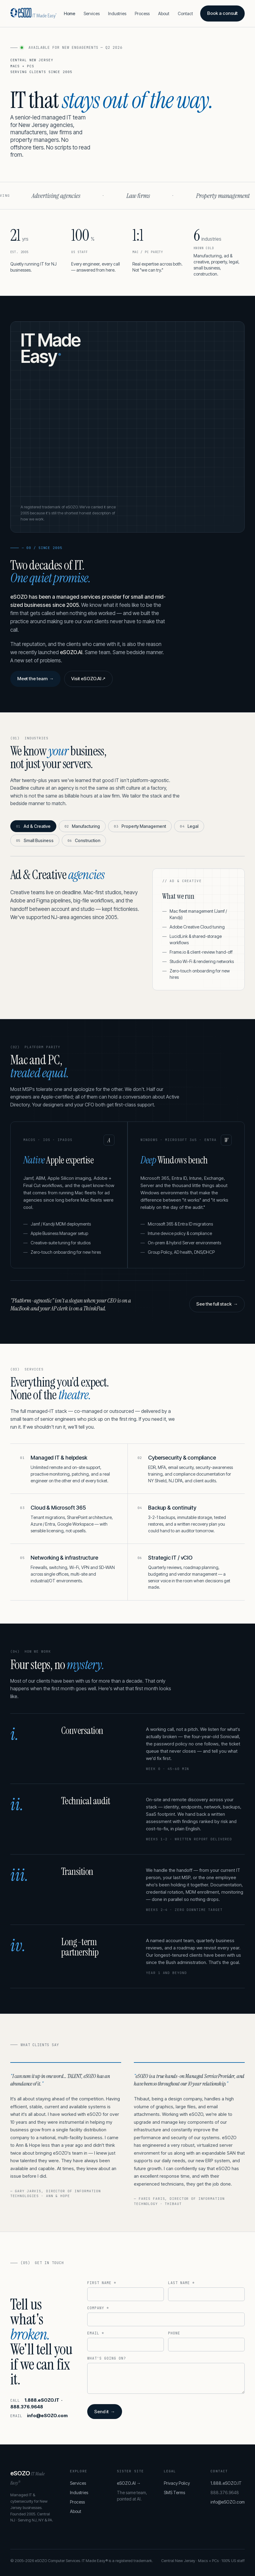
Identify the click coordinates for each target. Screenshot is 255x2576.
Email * (95, 2333)
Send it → (104, 2411)
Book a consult (222, 13)
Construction (84, 840)
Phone (174, 2333)
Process (142, 13)
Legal (189, 826)
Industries (117, 13)
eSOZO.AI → (129, 2483)
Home (69, 13)
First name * (101, 2282)
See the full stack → (217, 1304)
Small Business (35, 840)
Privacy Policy (177, 2483)
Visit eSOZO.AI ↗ (88, 678)
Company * (98, 2308)
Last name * (181, 2282)
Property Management (140, 826)
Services (92, 13)
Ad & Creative (33, 826)
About (163, 13)
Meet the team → (35, 678)
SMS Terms (174, 2492)
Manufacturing (82, 826)
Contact (185, 13)
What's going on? (106, 2358)
